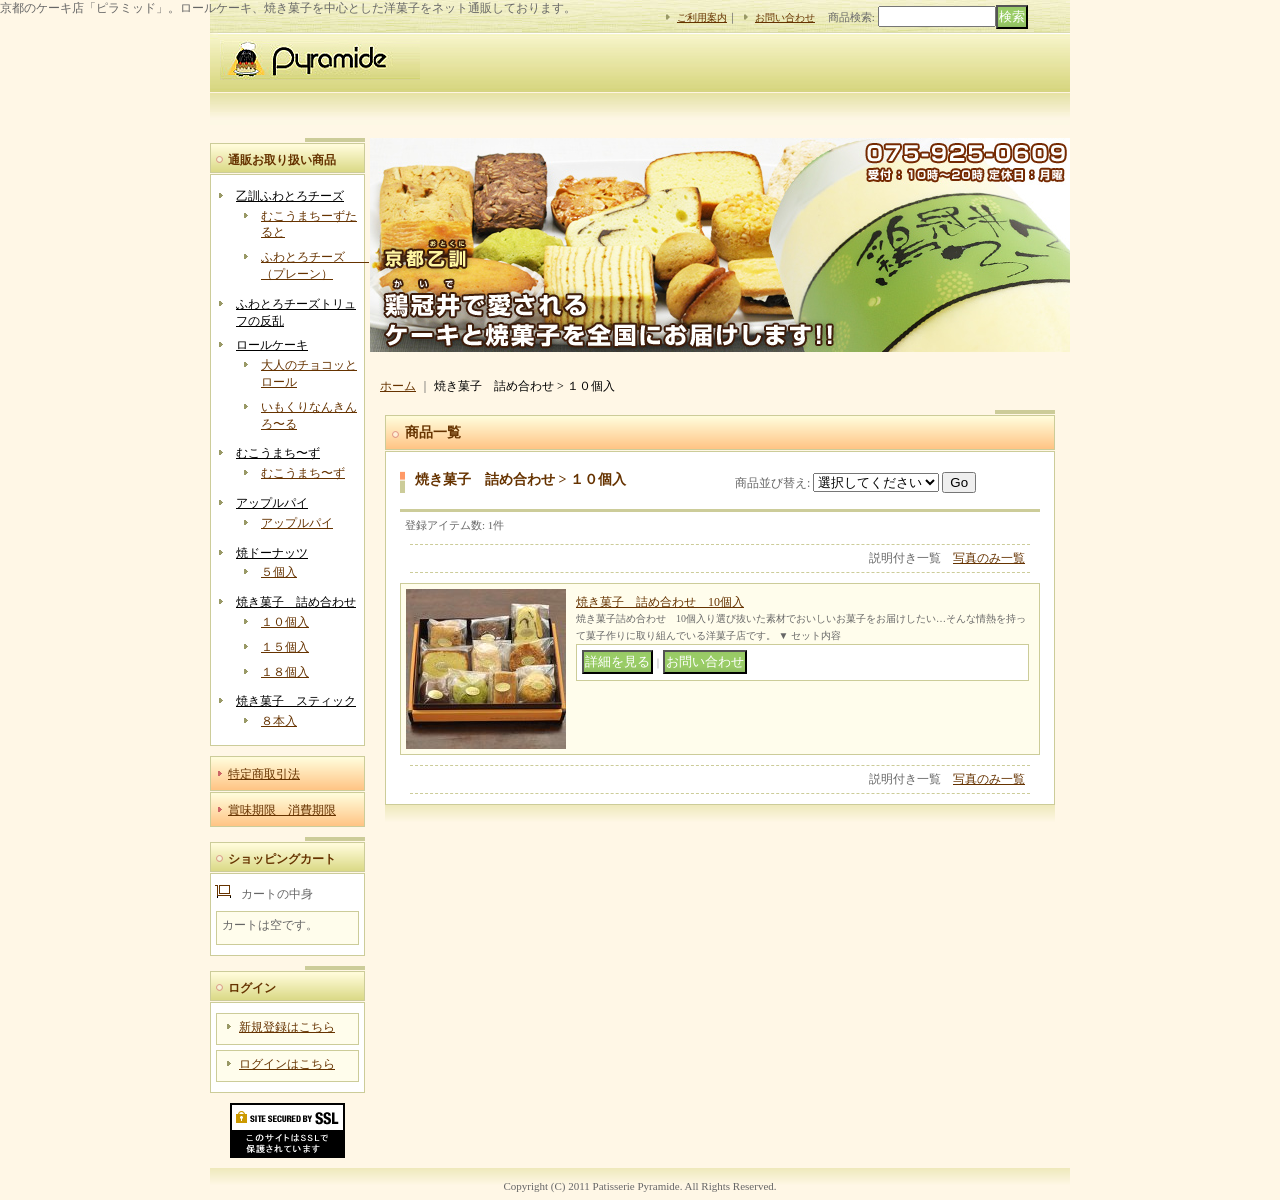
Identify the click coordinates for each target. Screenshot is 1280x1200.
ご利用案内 (702, 17)
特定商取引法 (264, 774)
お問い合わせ (785, 17)
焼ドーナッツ (272, 553)
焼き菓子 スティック (296, 701)
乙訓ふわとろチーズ (290, 196)
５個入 (279, 572)
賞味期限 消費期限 (282, 810)
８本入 (279, 721)
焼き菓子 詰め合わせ (296, 602)
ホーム (398, 386)
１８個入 (285, 672)
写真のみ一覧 (989, 558)
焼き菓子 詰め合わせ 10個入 (660, 602)
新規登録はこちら (287, 1027)
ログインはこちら (287, 1064)
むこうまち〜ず (278, 453)
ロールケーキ (272, 345)
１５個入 (285, 647)
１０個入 (285, 622)
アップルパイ (272, 503)
